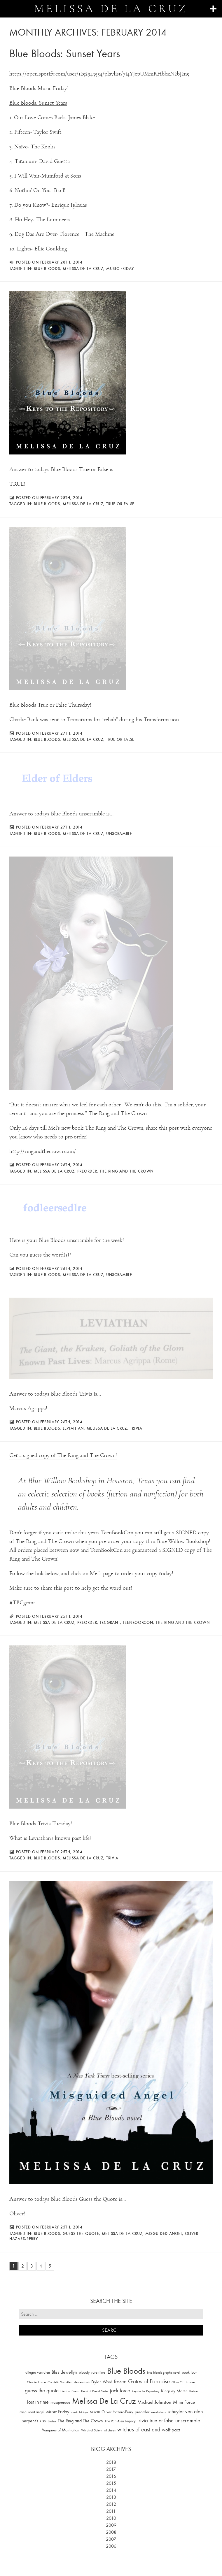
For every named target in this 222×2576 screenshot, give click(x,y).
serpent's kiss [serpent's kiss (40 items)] (34, 2421)
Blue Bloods (47, 268)
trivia (136, 1428)
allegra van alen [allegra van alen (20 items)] (37, 2372)
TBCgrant (110, 1622)
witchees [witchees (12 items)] (110, 2430)
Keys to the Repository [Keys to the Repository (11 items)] (145, 2391)
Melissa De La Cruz (83, 268)
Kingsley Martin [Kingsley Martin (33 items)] (174, 2390)
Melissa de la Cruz (111, 8)
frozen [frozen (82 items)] (120, 2382)
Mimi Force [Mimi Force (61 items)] (184, 2402)
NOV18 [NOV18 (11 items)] (95, 2412)
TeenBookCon (138, 1622)
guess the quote (81, 2233)
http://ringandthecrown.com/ (42, 1151)
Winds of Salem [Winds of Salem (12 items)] (91, 2430)
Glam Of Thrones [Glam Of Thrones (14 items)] (183, 2382)
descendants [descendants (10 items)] (82, 2382)
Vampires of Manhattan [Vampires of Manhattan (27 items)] (60, 2430)
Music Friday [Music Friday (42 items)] (57, 2411)
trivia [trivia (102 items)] (142, 2420)
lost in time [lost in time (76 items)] (38, 2402)
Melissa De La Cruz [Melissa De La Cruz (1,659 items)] (104, 2401)
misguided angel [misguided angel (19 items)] (32, 2412)
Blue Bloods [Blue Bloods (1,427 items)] (126, 2371)
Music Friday (120, 268)
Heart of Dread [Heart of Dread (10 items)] (69, 2391)
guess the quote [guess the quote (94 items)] (42, 2390)
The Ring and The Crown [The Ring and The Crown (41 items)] (80, 2421)
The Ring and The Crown (126, 1171)
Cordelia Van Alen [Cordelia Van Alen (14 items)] (60, 2382)
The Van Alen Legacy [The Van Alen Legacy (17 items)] (120, 2421)
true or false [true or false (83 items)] (162, 2421)
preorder (87, 1171)
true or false (120, 503)
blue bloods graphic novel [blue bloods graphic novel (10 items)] (163, 2373)
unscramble (119, 833)
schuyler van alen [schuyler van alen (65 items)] (185, 2411)
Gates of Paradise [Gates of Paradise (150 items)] (149, 2381)
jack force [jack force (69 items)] (120, 2391)
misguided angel (163, 2233)
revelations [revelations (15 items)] (158, 2412)
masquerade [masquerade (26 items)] (60, 2402)
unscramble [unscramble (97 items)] (187, 2420)
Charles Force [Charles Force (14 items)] (36, 2382)
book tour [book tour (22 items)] (189, 2372)
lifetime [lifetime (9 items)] (193, 2391)
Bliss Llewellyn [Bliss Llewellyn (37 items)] (64, 2372)
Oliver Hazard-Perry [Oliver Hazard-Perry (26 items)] (117, 2412)
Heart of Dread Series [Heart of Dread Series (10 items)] (94, 2391)
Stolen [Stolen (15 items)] (52, 2421)
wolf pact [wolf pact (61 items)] (171, 2430)
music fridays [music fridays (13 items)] (79, 2412)
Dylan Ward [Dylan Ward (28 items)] (101, 2382)
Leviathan (73, 1428)
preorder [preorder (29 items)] (142, 2412)
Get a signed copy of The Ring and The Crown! (63, 1455)
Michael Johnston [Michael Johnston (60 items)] (154, 2402)
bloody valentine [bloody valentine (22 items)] (92, 2372)
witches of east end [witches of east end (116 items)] (138, 2429)
